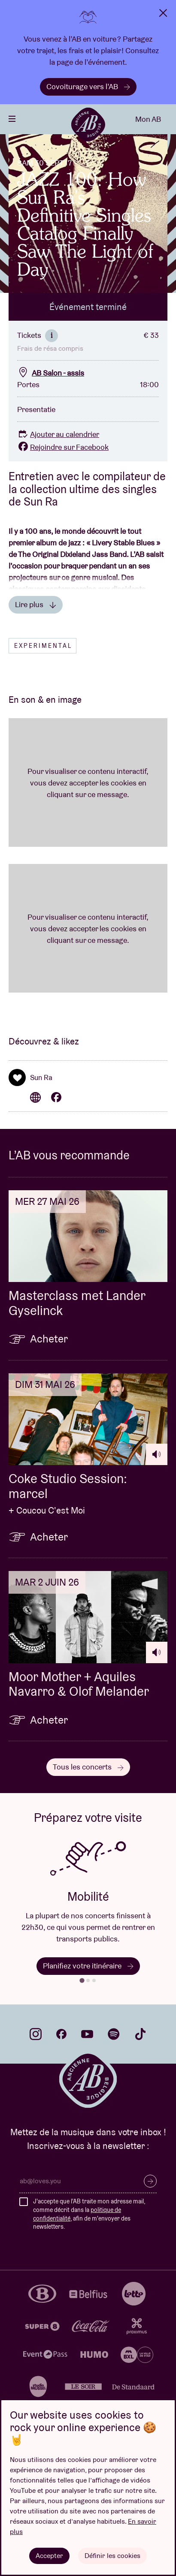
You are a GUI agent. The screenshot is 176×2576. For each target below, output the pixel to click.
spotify (114, 2034)
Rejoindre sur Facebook (63, 447)
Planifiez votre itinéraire (88, 1966)
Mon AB (148, 119)
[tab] (81, 1980)
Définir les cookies (112, 2555)
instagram (36, 2034)
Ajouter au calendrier (58, 434)
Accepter (49, 2555)
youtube (87, 2034)
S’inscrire (150, 2181)
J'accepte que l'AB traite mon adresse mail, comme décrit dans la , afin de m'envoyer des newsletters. (89, 2213)
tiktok (140, 2034)
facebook (61, 2034)
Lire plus (35, 604)
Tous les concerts (88, 1767)
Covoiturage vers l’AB (88, 86)
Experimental (43, 646)
